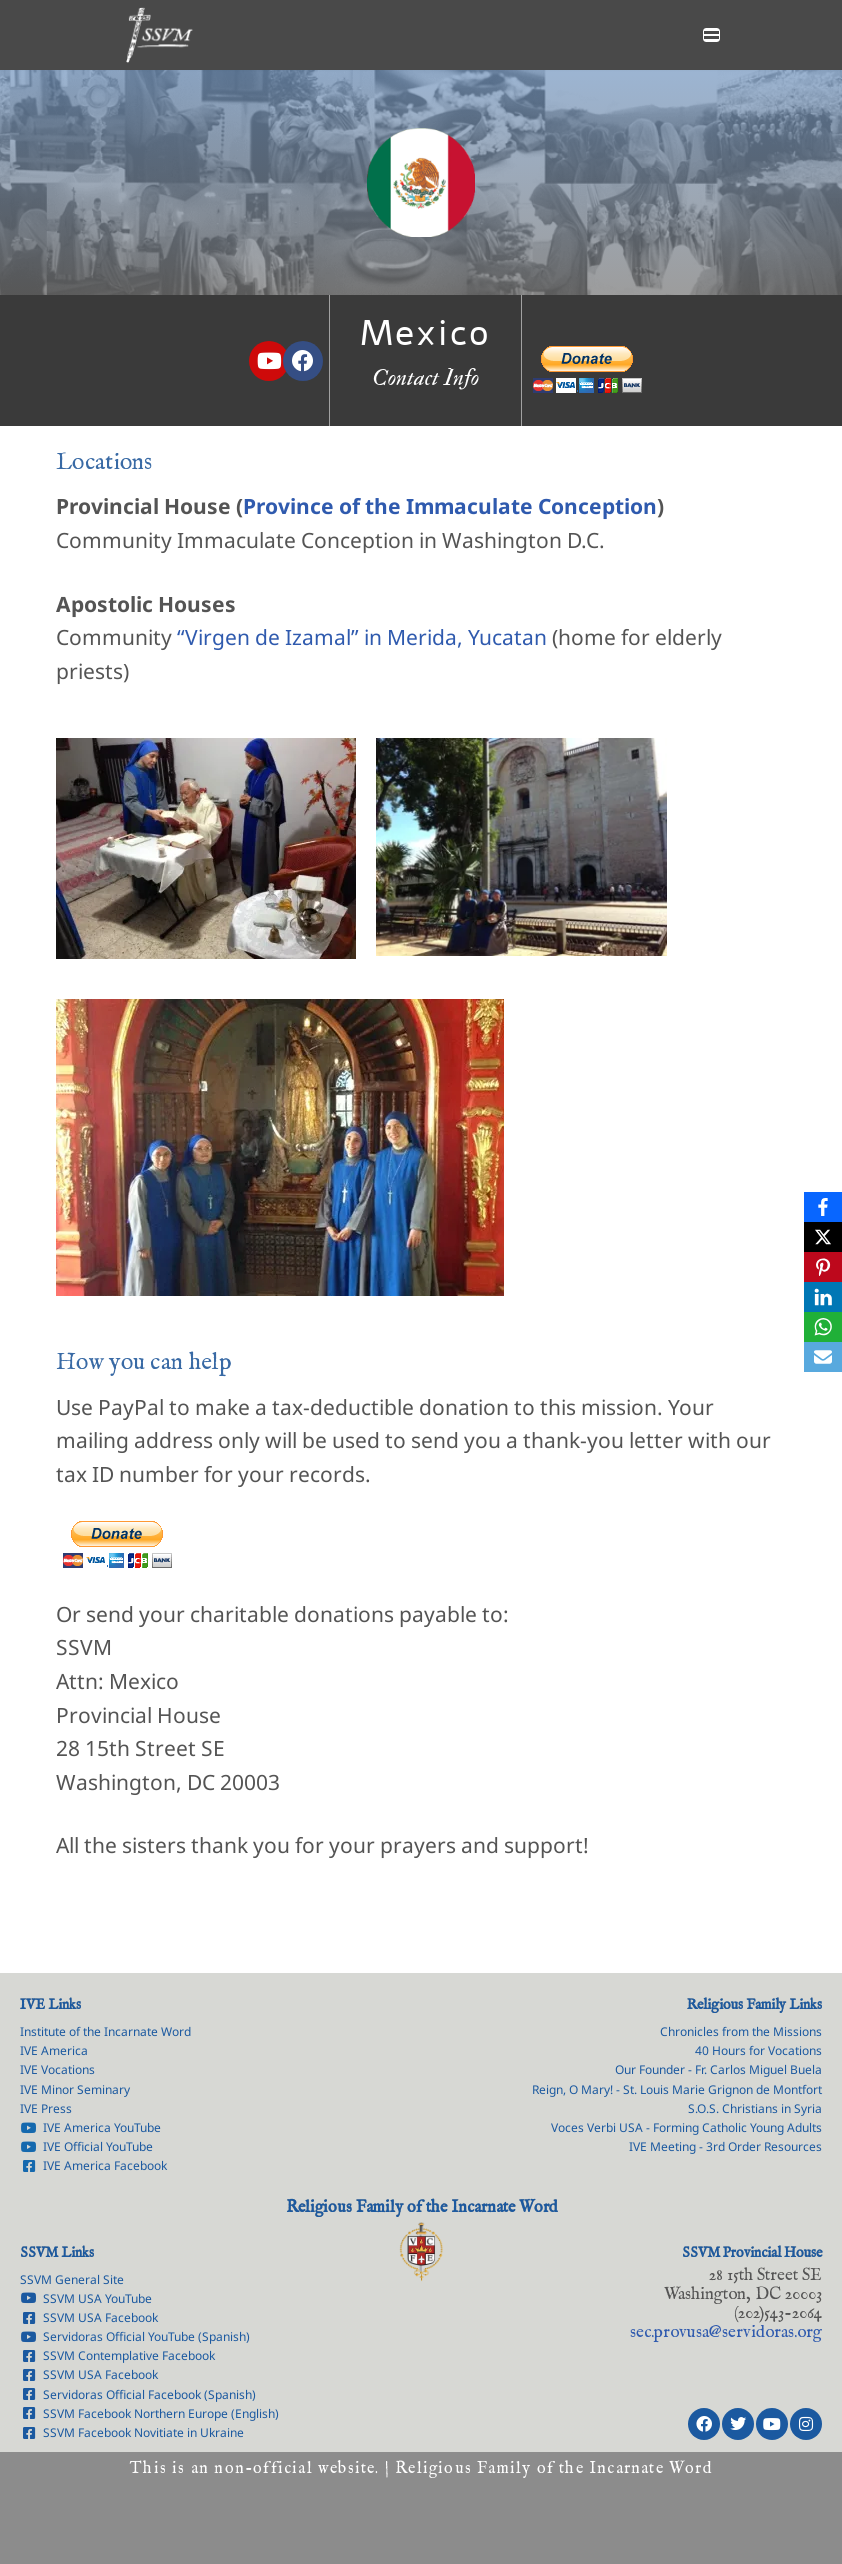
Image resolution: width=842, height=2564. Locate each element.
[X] (823, 1237)
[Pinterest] (823, 1267)
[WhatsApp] (823, 1327)
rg (726, 2331)
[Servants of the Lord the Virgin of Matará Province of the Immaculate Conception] (159, 35)
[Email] (823, 1357)
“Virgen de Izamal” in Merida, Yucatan (362, 637)
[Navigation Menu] (711, 35)
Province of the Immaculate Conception (450, 506)
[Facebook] (823, 1207)
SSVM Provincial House (752, 2252)
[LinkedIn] (823, 1297)
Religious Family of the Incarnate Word (421, 2207)
